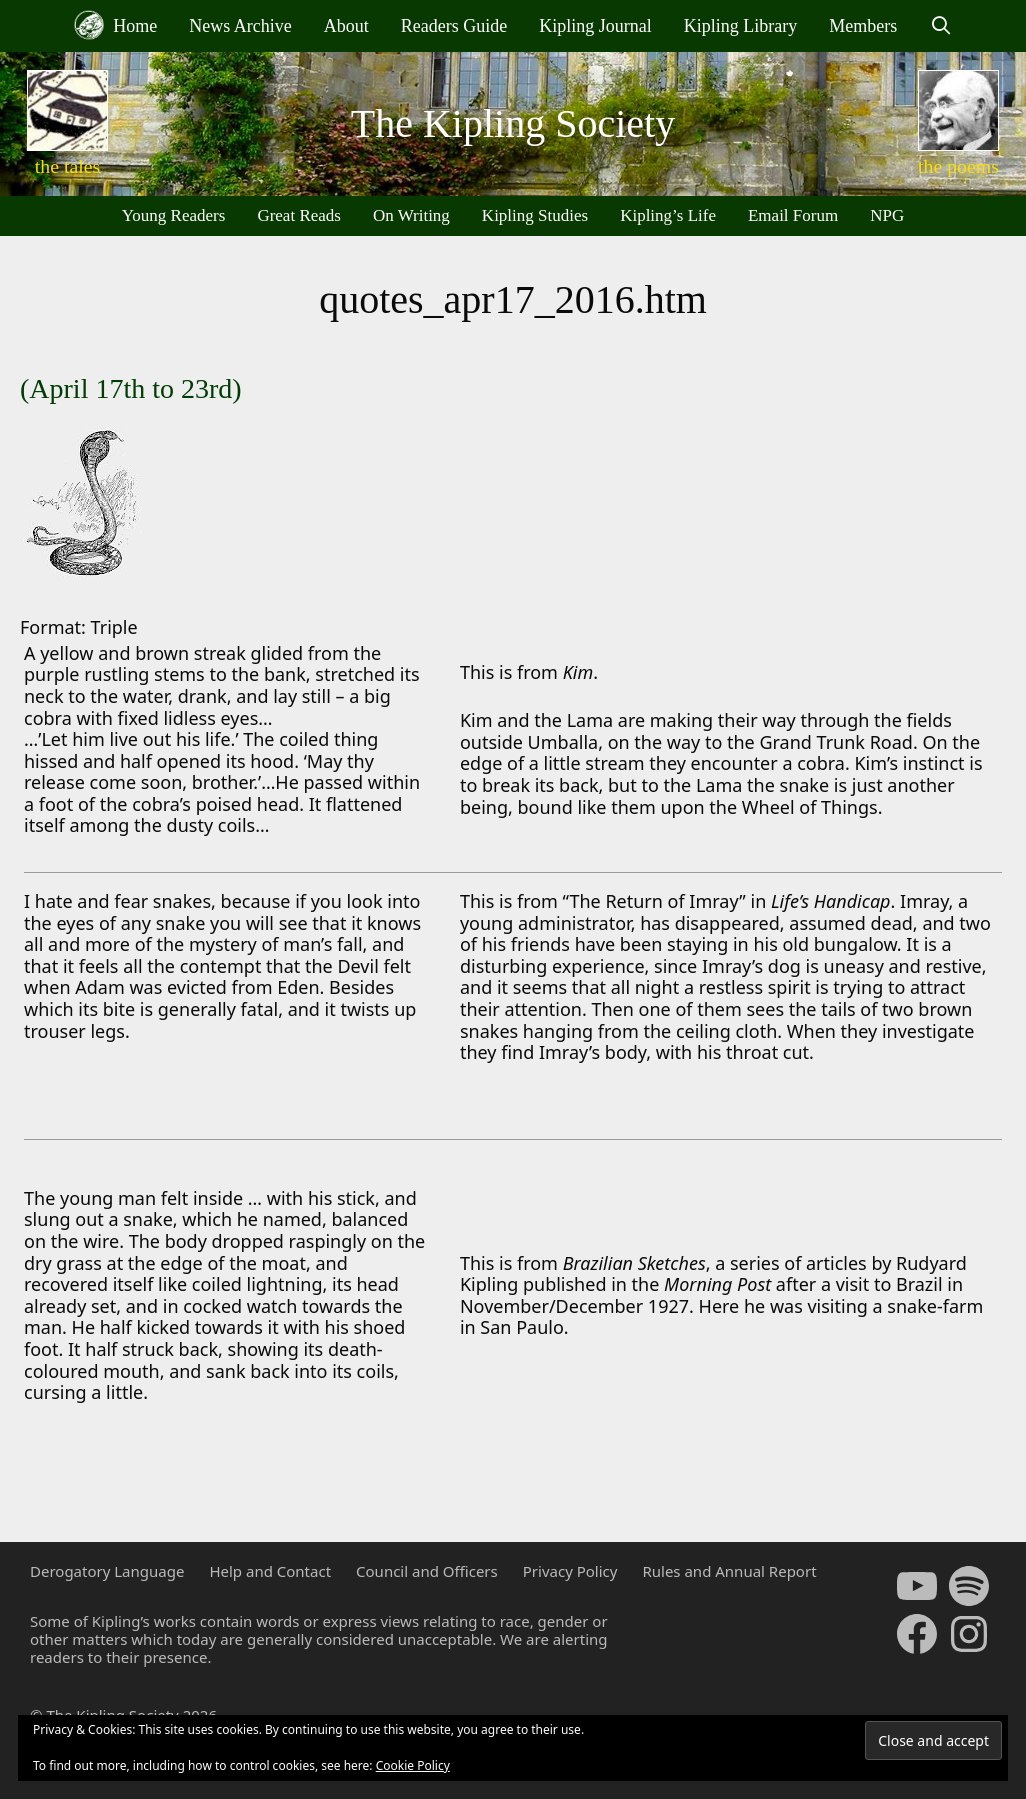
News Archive (240, 26)
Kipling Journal (595, 26)
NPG (887, 215)
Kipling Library (740, 26)
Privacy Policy (570, 1571)
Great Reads (299, 215)
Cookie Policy (413, 1765)
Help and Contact (270, 1571)
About (346, 26)
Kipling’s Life (668, 215)
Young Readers (174, 215)
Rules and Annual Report (729, 1571)
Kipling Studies (535, 215)
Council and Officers (427, 1571)
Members (863, 26)
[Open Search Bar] (940, 26)
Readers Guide (454, 26)
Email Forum (793, 215)
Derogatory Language (107, 1571)
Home (116, 25)
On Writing (411, 215)
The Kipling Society (513, 123)
